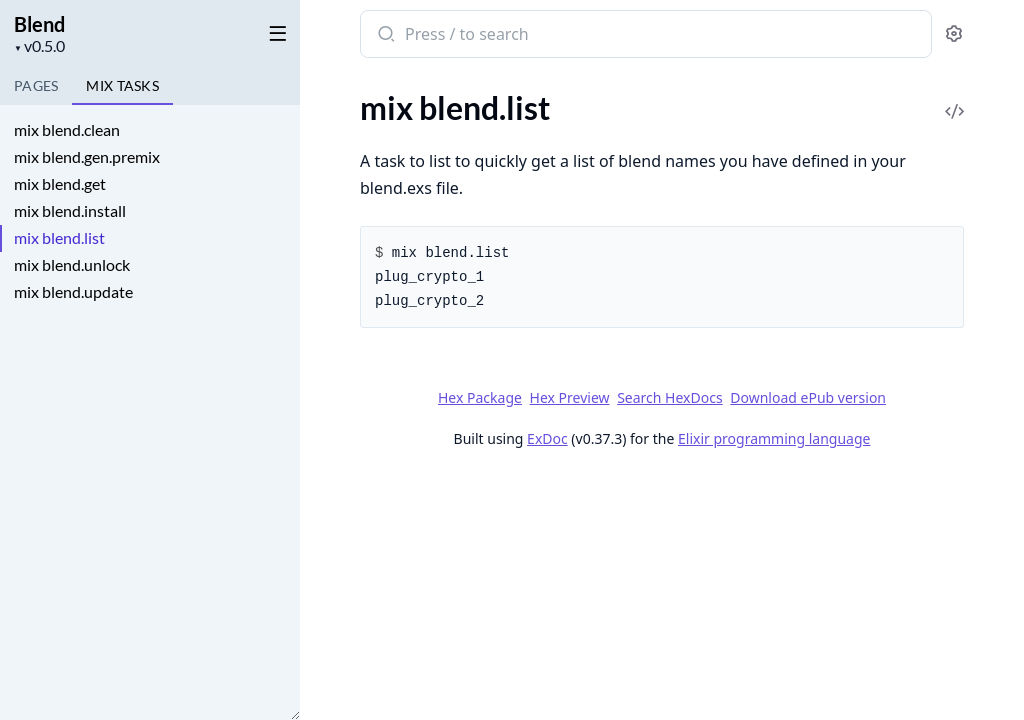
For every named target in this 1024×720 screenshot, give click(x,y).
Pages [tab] (36, 85)
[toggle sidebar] (274, 32)
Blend (39, 24)
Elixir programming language (774, 438)
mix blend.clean (67, 129)
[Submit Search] (384, 36)
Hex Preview (570, 397)
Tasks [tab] (122, 85)
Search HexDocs (669, 398)
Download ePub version (808, 397)
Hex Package (480, 397)
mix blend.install (70, 210)
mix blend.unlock (72, 264)
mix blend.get (60, 183)
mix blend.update (73, 291)
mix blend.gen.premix (87, 156)
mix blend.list (59, 237)
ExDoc (547, 438)
